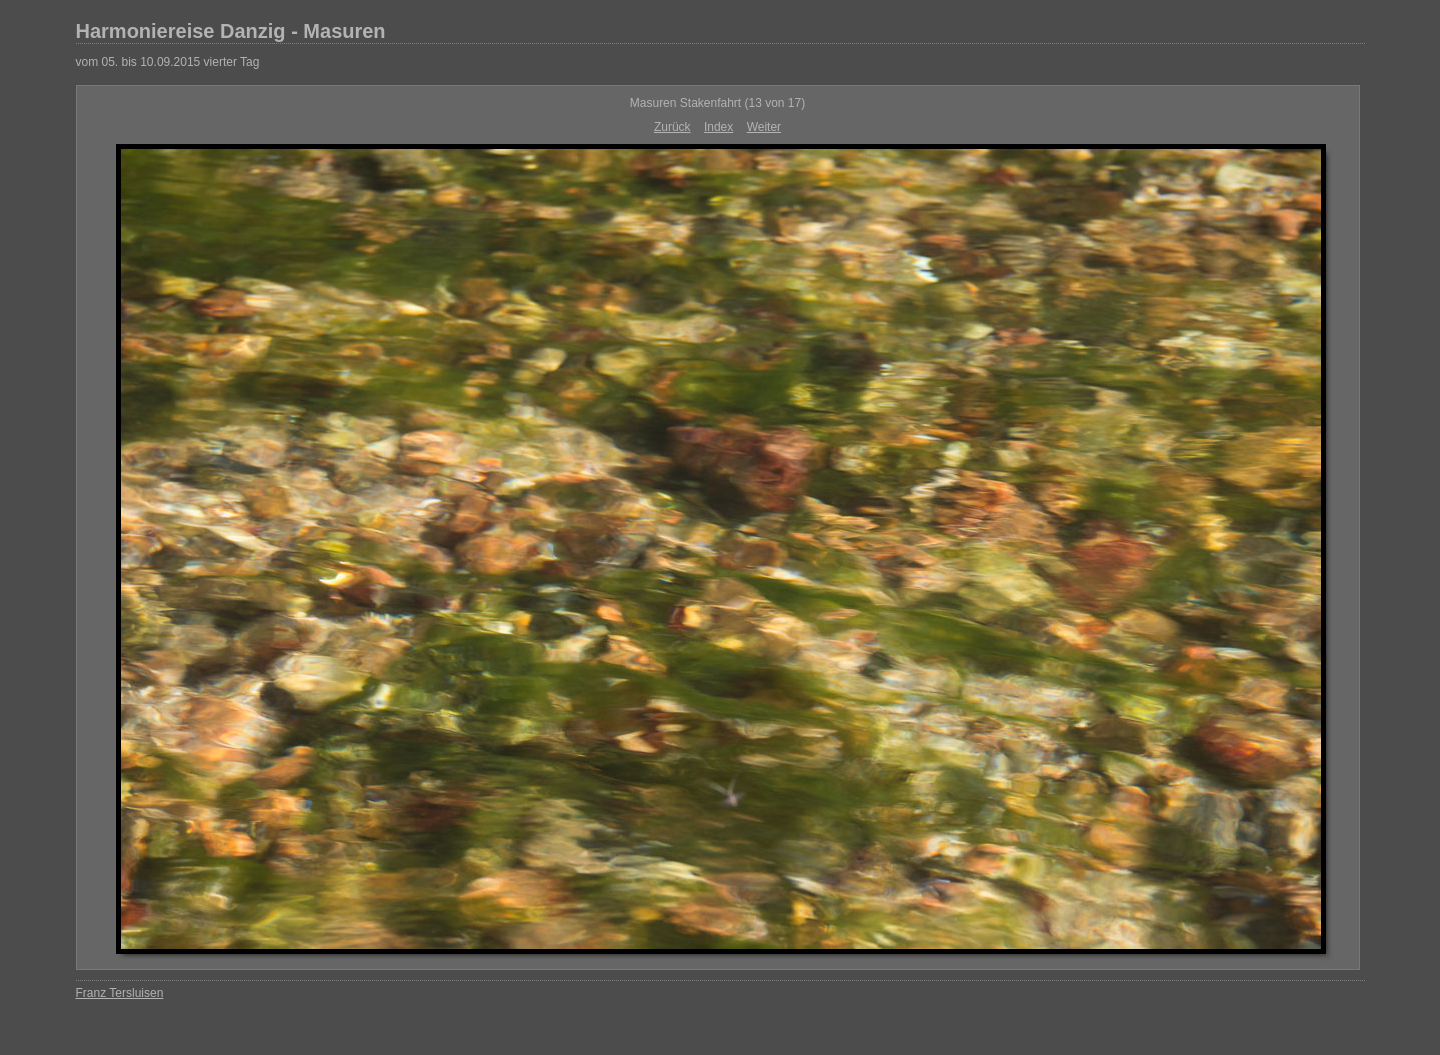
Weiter (764, 127)
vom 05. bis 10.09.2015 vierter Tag (168, 62)
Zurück (672, 127)
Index (718, 127)
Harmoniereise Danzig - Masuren (231, 31)
